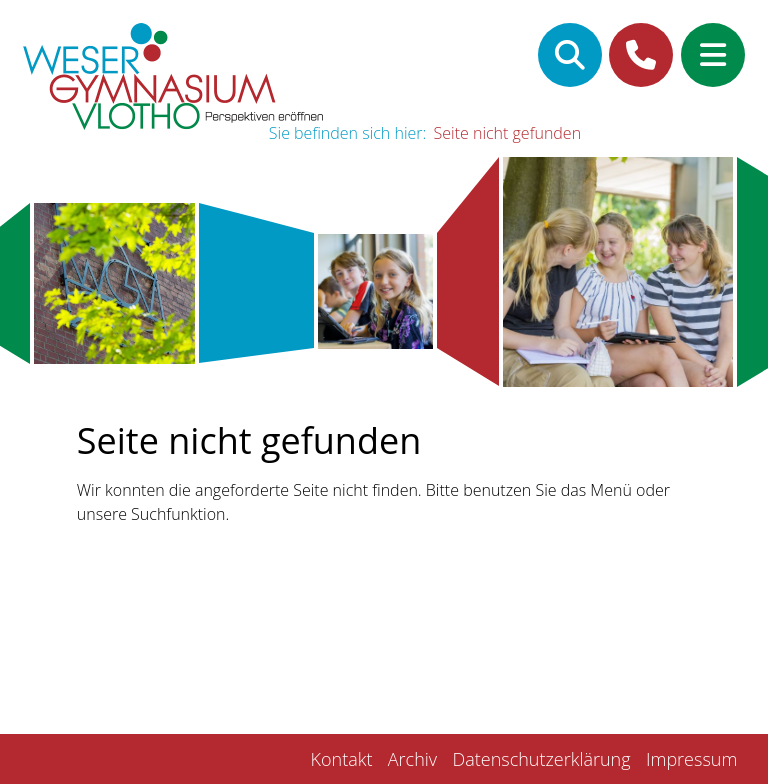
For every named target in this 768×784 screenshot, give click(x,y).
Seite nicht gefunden (508, 133)
